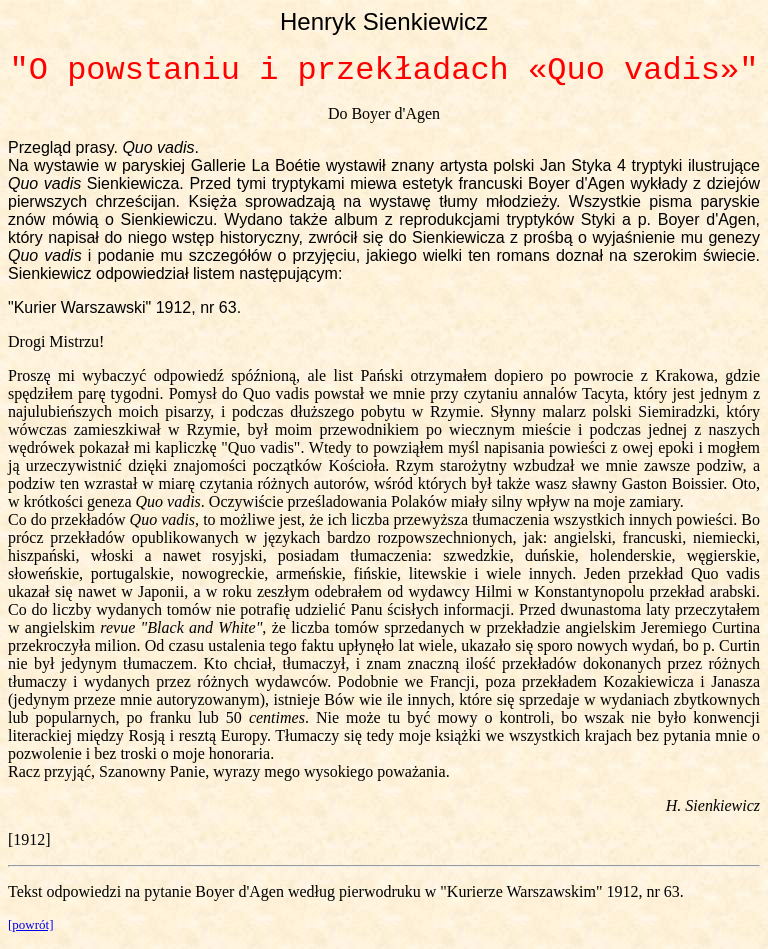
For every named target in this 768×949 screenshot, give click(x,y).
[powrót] (31, 924)
